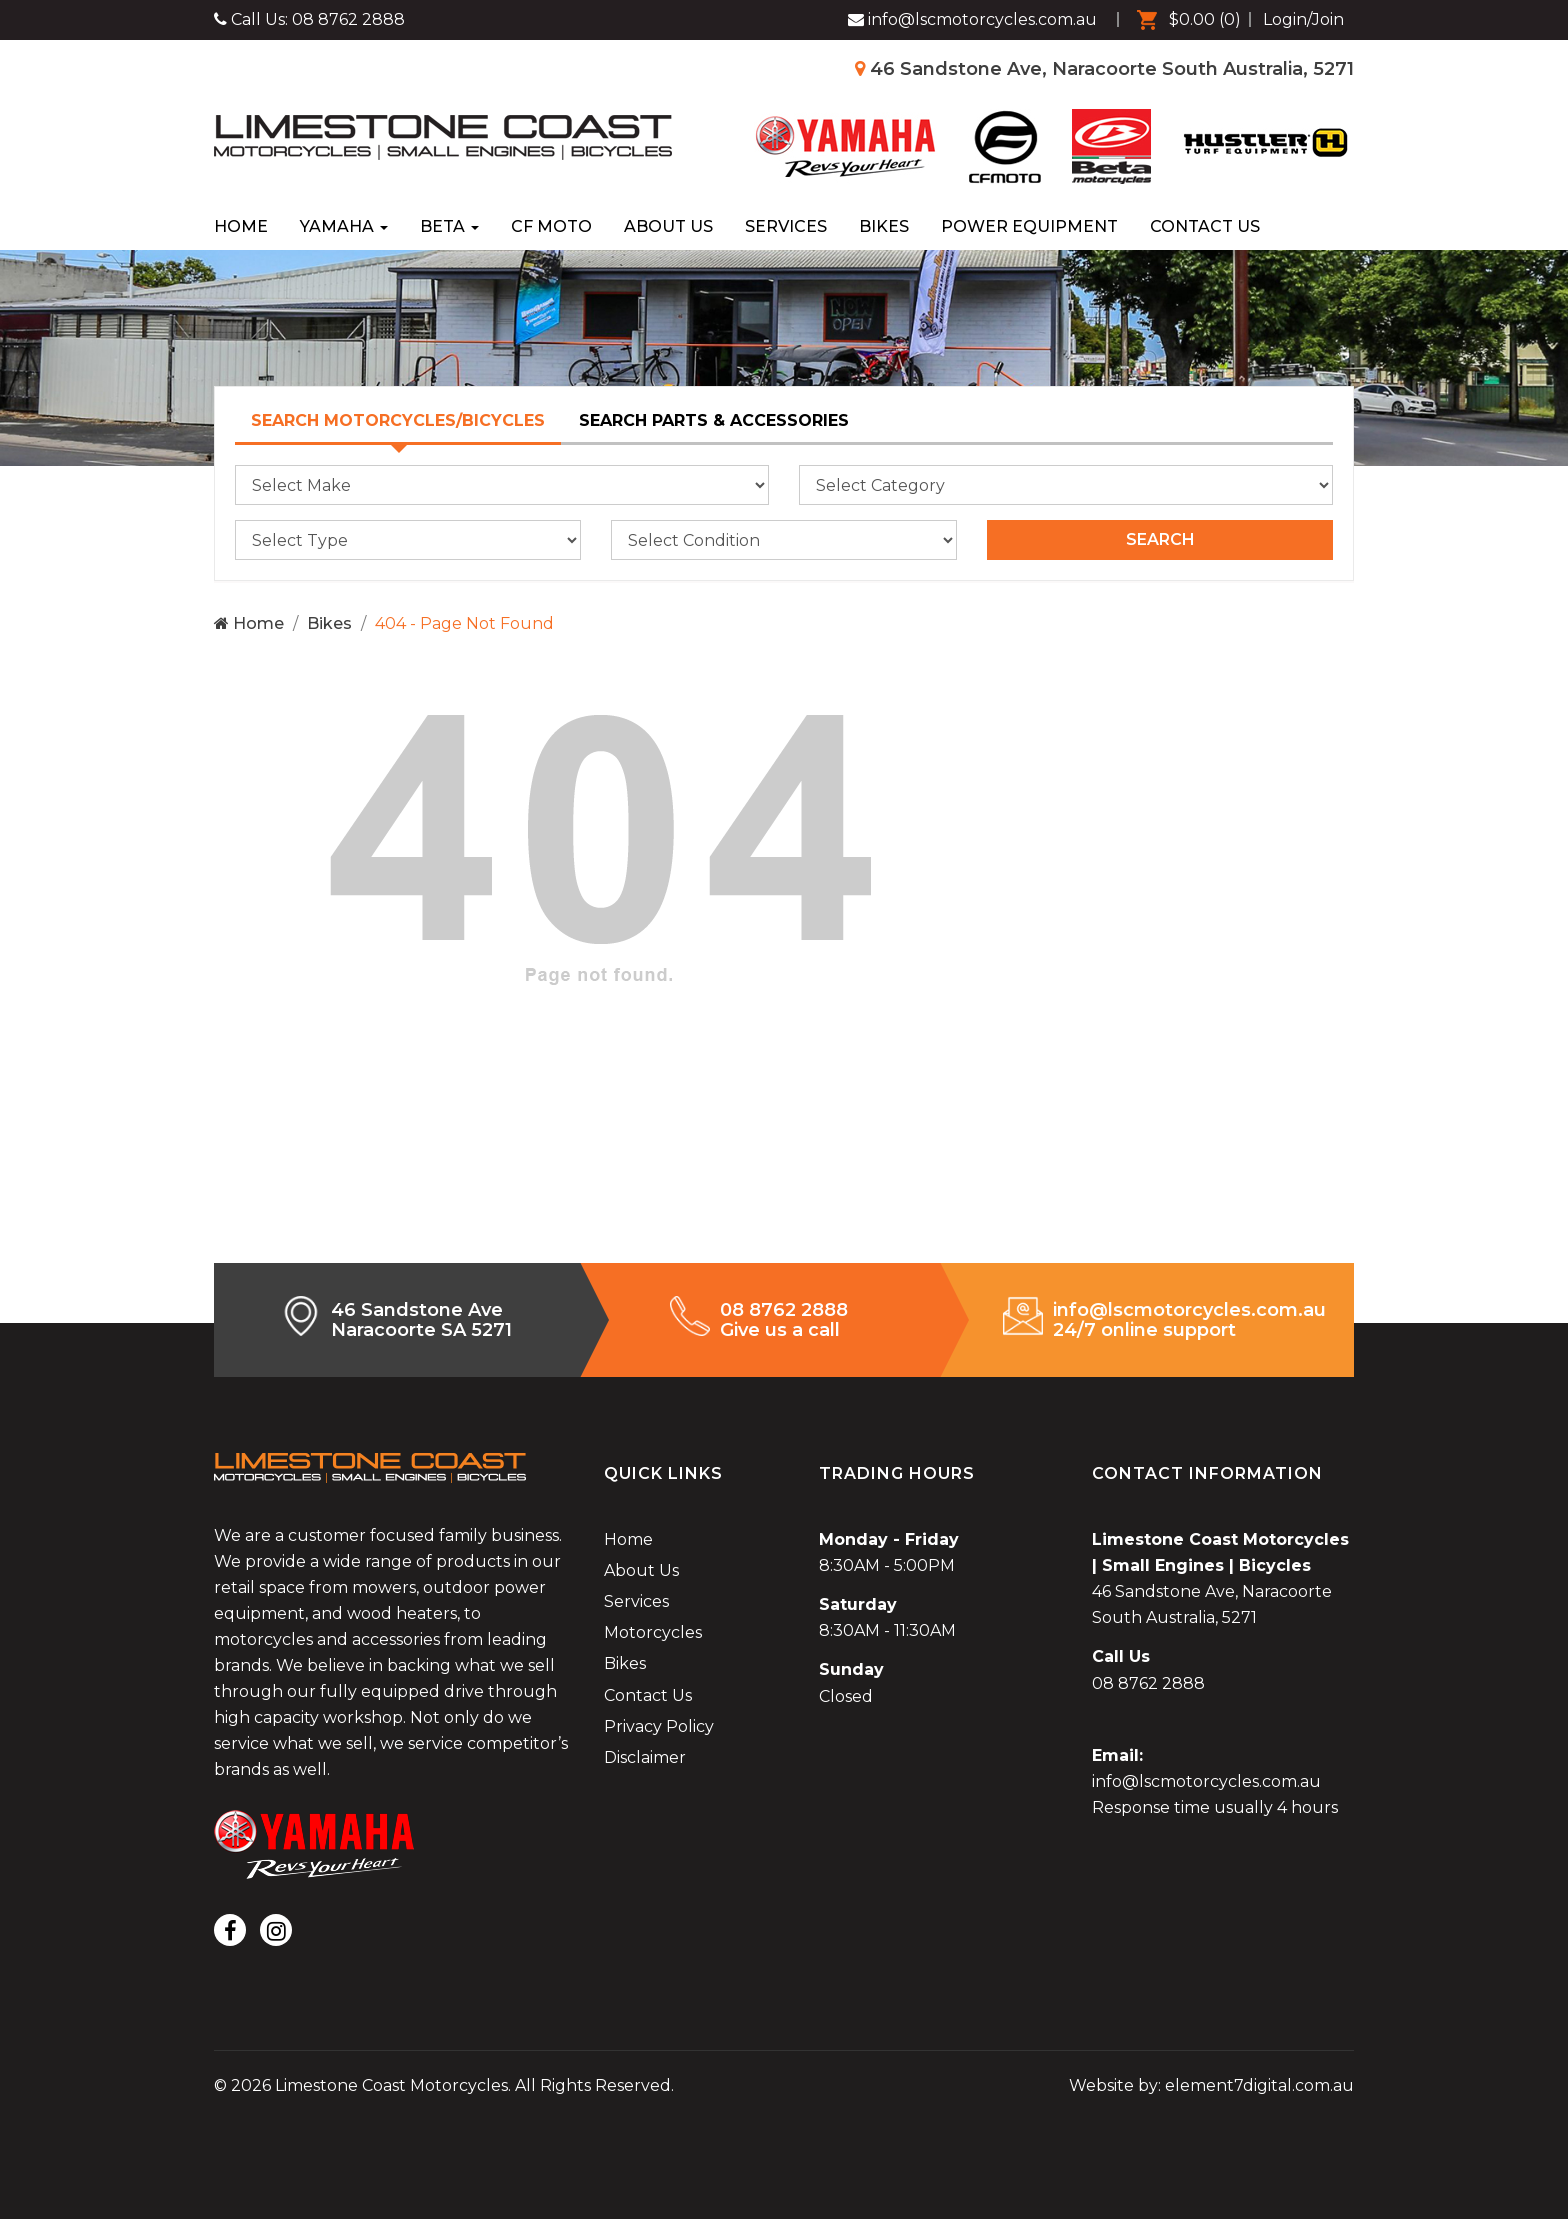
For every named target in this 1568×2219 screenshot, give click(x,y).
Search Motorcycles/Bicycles (398, 420)
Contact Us (1205, 226)
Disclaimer (645, 1757)
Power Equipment (1029, 226)
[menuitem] (1184, 20)
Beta (449, 226)
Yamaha (344, 226)
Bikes (884, 226)
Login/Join (1303, 19)
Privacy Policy (659, 1726)
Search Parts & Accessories (714, 420)
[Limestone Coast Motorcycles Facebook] (972, 20)
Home (241, 226)
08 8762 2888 (348, 19)
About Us (668, 226)
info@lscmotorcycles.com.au (1206, 1781)
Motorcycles (653, 1632)
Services (786, 226)
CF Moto (551, 226)
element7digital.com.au (1259, 2085)
